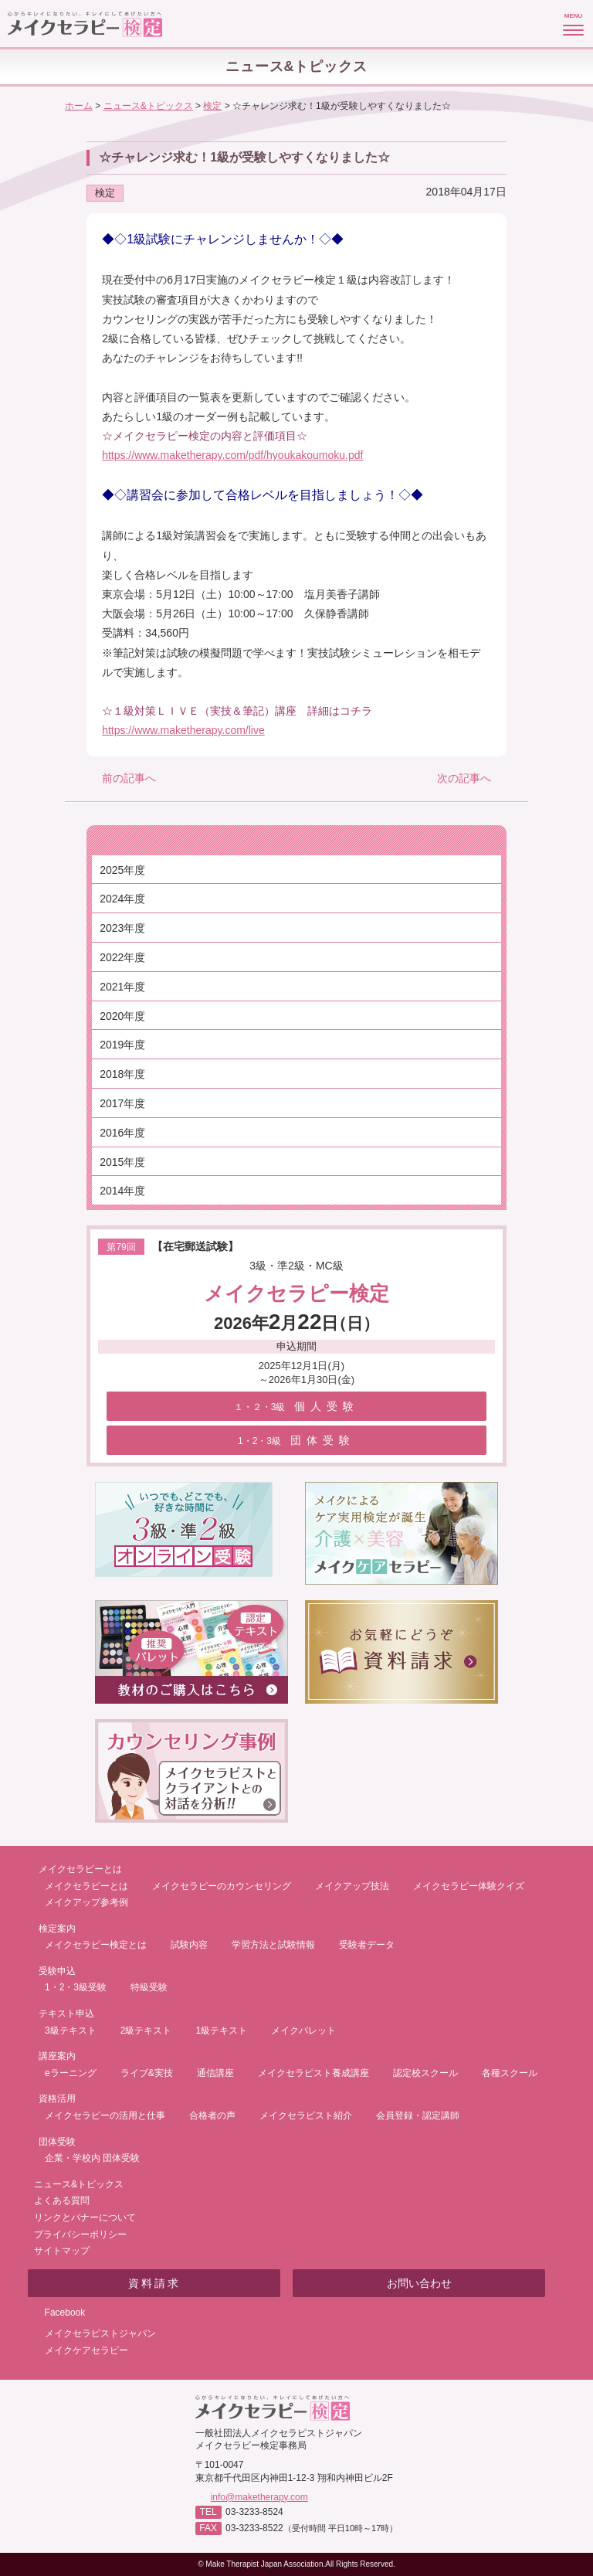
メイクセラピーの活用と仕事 (105, 2115)
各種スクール (509, 2073)
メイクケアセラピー (86, 2350)
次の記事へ (464, 778)
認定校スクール (425, 2073)
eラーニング (71, 2073)
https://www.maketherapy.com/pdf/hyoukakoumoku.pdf (232, 455)
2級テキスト (146, 2030)
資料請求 (154, 2283)
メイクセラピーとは (86, 1886)
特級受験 (149, 1987)
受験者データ (367, 1944)
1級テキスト (221, 2030)
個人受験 (297, 1406)
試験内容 (189, 1944)
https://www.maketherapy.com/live (183, 730)
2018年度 (122, 1074)
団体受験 (296, 1440)
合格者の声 (212, 2115)
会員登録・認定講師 (417, 2115)
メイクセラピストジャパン (100, 2333)
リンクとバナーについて (85, 2217)
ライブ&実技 (146, 2073)
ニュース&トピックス (79, 2184)
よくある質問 (62, 2200)
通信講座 (215, 2073)
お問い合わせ (419, 2283)
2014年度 (122, 1190)
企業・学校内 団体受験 (92, 2158)
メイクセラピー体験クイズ (468, 1886)
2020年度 (122, 1016)
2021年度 (122, 986)
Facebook (65, 2312)
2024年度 (122, 898)
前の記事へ (129, 778)
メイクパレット (303, 2030)
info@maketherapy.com (259, 2497)
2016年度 (122, 1133)
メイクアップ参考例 (86, 1902)
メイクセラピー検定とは (96, 1944)
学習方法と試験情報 (273, 1944)
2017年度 (122, 1103)
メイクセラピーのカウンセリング (221, 1886)
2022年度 (122, 957)
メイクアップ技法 (352, 1886)
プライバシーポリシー (80, 2234)
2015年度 (122, 1162)
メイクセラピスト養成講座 (313, 2073)
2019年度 (122, 1044)
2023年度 (122, 928)
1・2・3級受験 (76, 1987)
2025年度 (122, 870)
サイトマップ (62, 2250)
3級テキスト (71, 2030)
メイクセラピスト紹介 (305, 2115)
